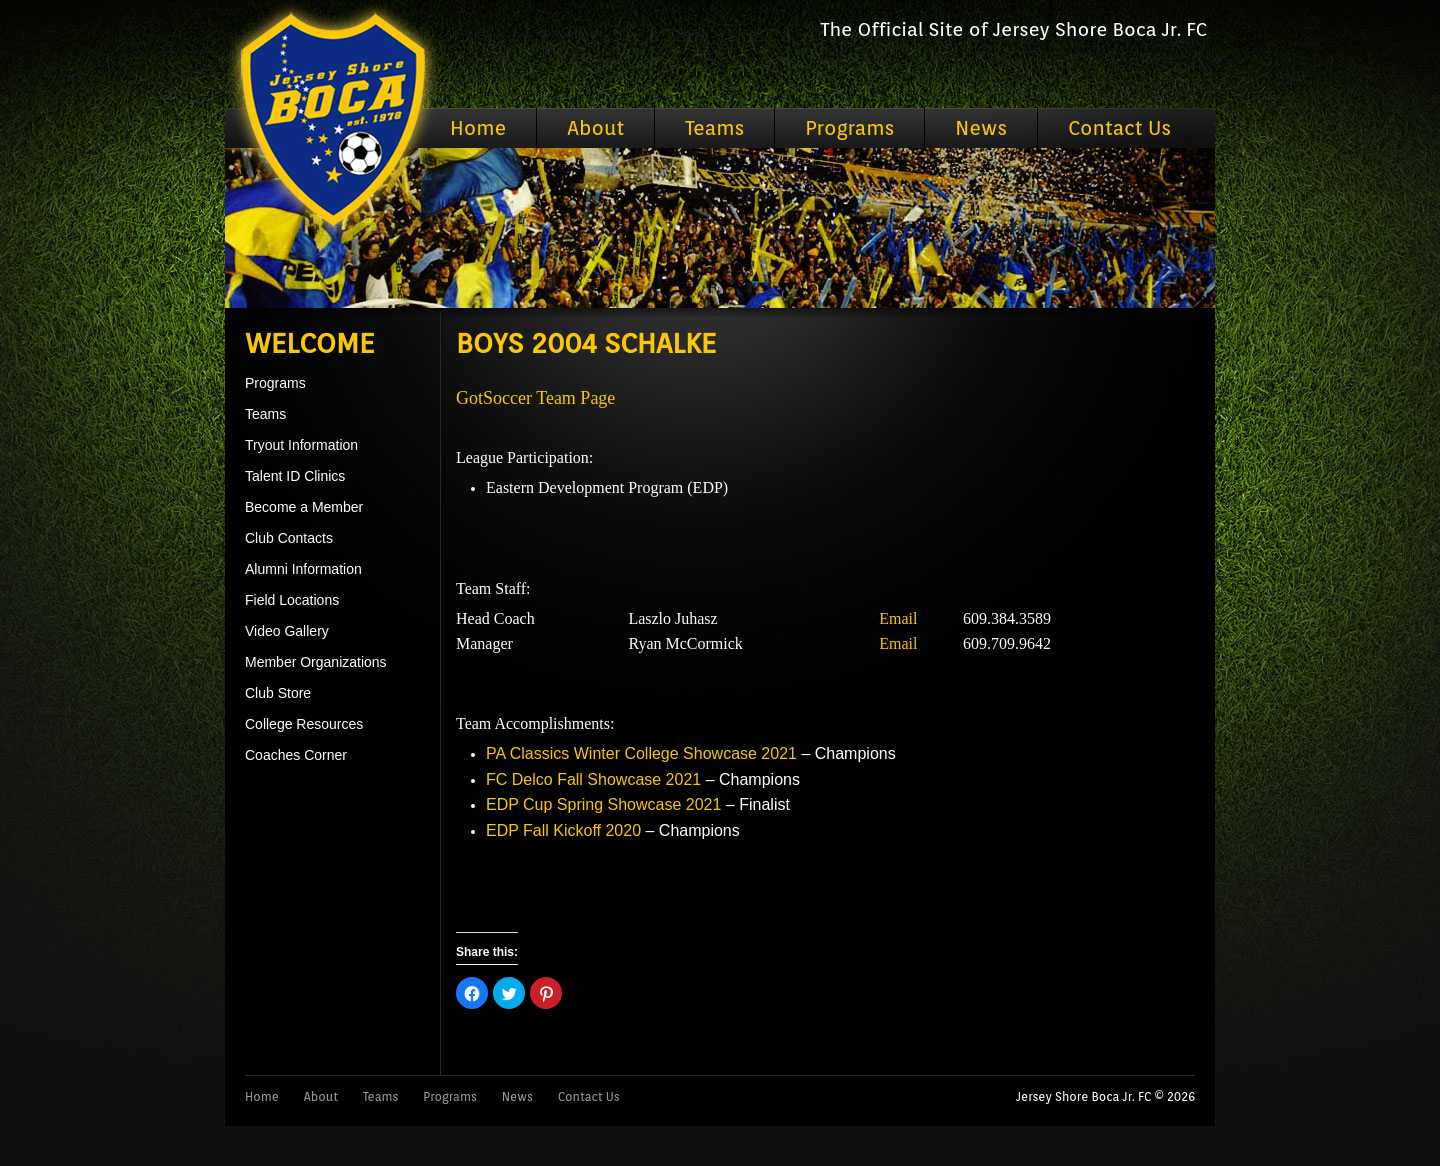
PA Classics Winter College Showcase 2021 (641, 753)
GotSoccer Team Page (535, 398)
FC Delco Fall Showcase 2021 (593, 779)
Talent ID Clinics (295, 476)
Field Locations (292, 600)
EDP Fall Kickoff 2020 (563, 830)
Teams (714, 128)
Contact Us (1119, 128)
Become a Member (304, 507)
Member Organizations (316, 662)
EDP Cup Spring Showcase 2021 (603, 804)
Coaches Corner (296, 755)
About (595, 128)
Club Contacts (289, 538)
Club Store (278, 693)
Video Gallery (287, 631)
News (981, 128)
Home (478, 128)
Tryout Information (301, 445)
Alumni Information (303, 569)
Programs (849, 128)
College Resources (304, 724)
